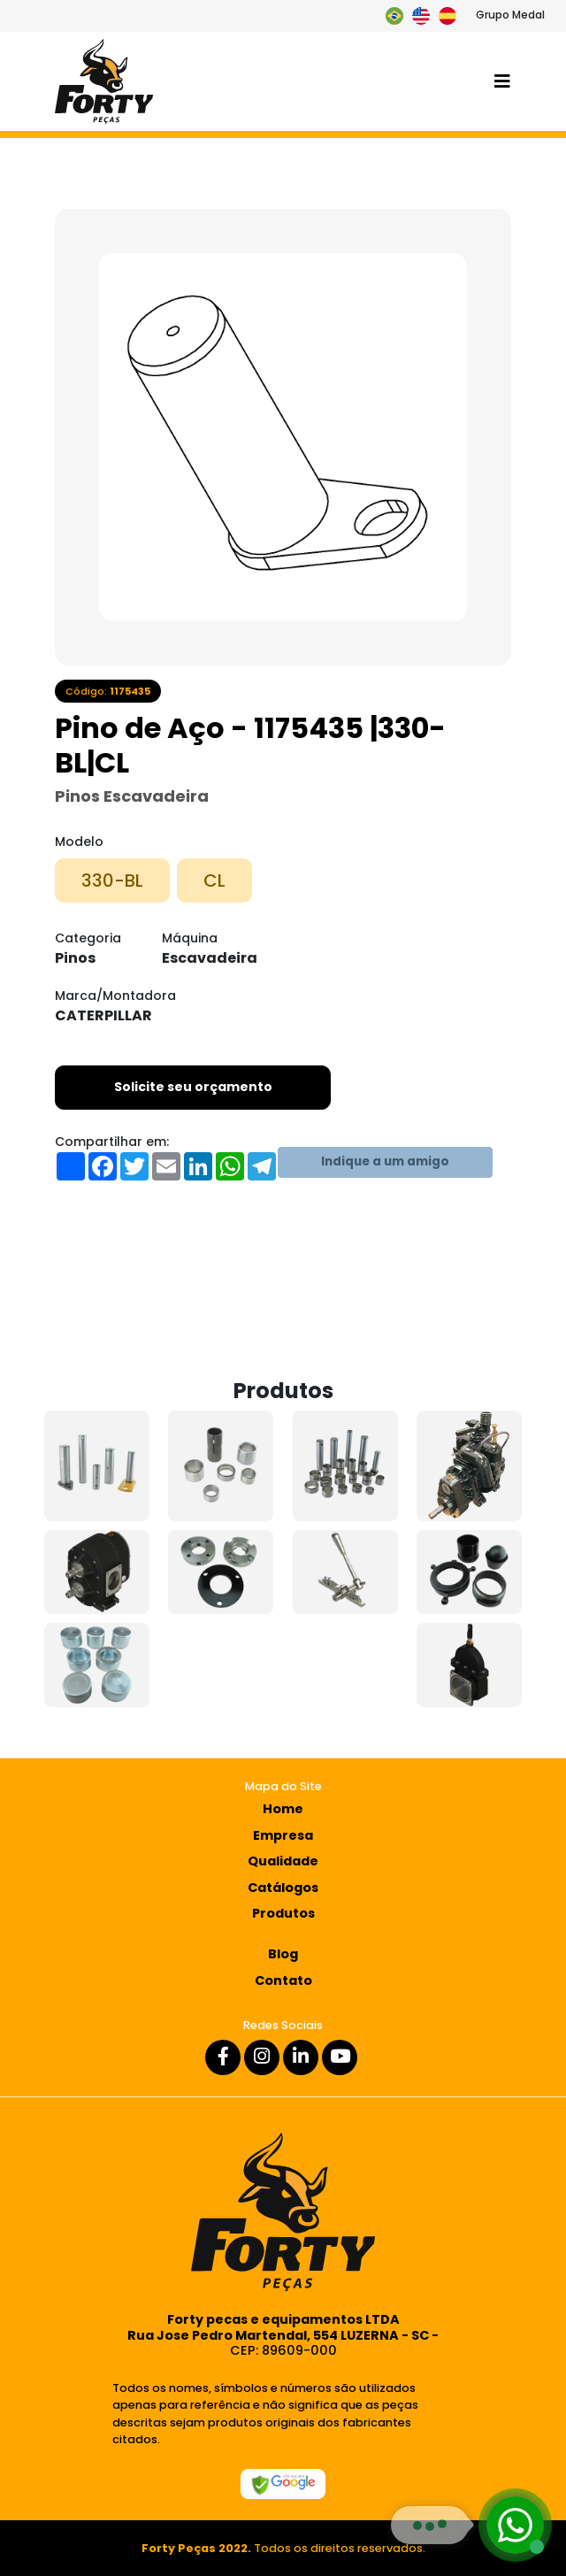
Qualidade (283, 1861)
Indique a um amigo (385, 1161)
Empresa (283, 1835)
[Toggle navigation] (502, 81)
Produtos (283, 1913)
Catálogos (283, 1887)
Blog (283, 1954)
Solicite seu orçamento (193, 1087)
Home (283, 1809)
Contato (283, 1980)
